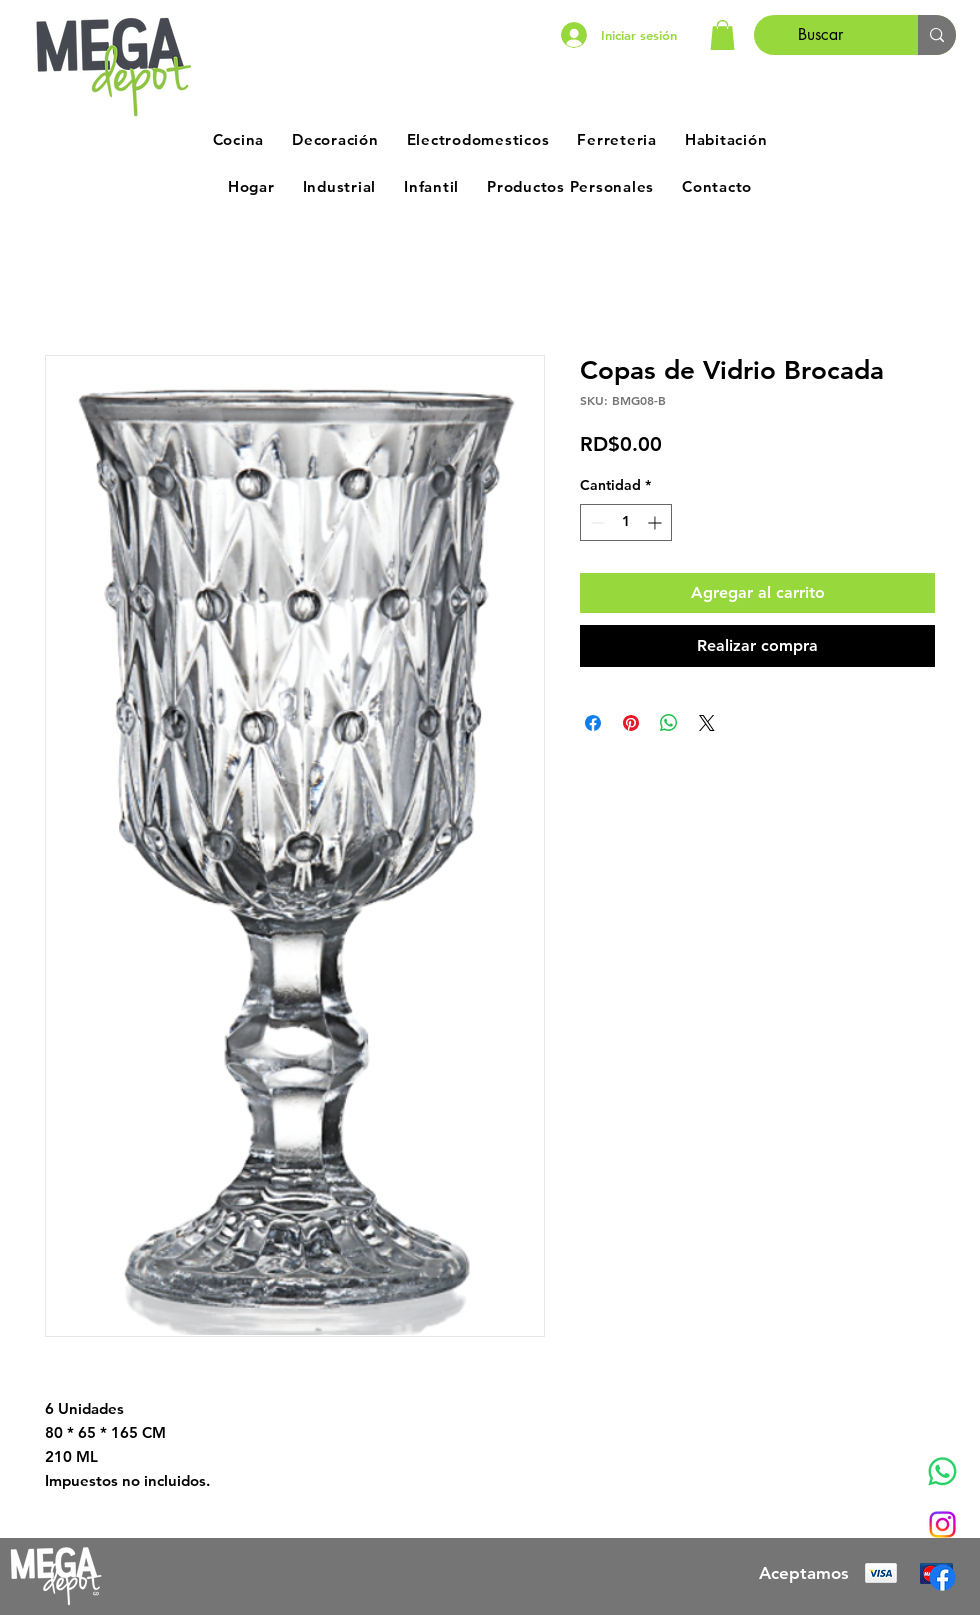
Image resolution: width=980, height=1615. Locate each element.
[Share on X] (707, 723)
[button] (722, 35)
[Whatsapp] (942, 1471)
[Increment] (656, 522)
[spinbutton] (626, 522)
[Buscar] (821, 35)
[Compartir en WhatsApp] (669, 723)
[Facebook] (942, 1577)
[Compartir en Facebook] (593, 723)
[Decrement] (595, 522)
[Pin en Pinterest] (631, 723)
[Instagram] (942, 1524)
